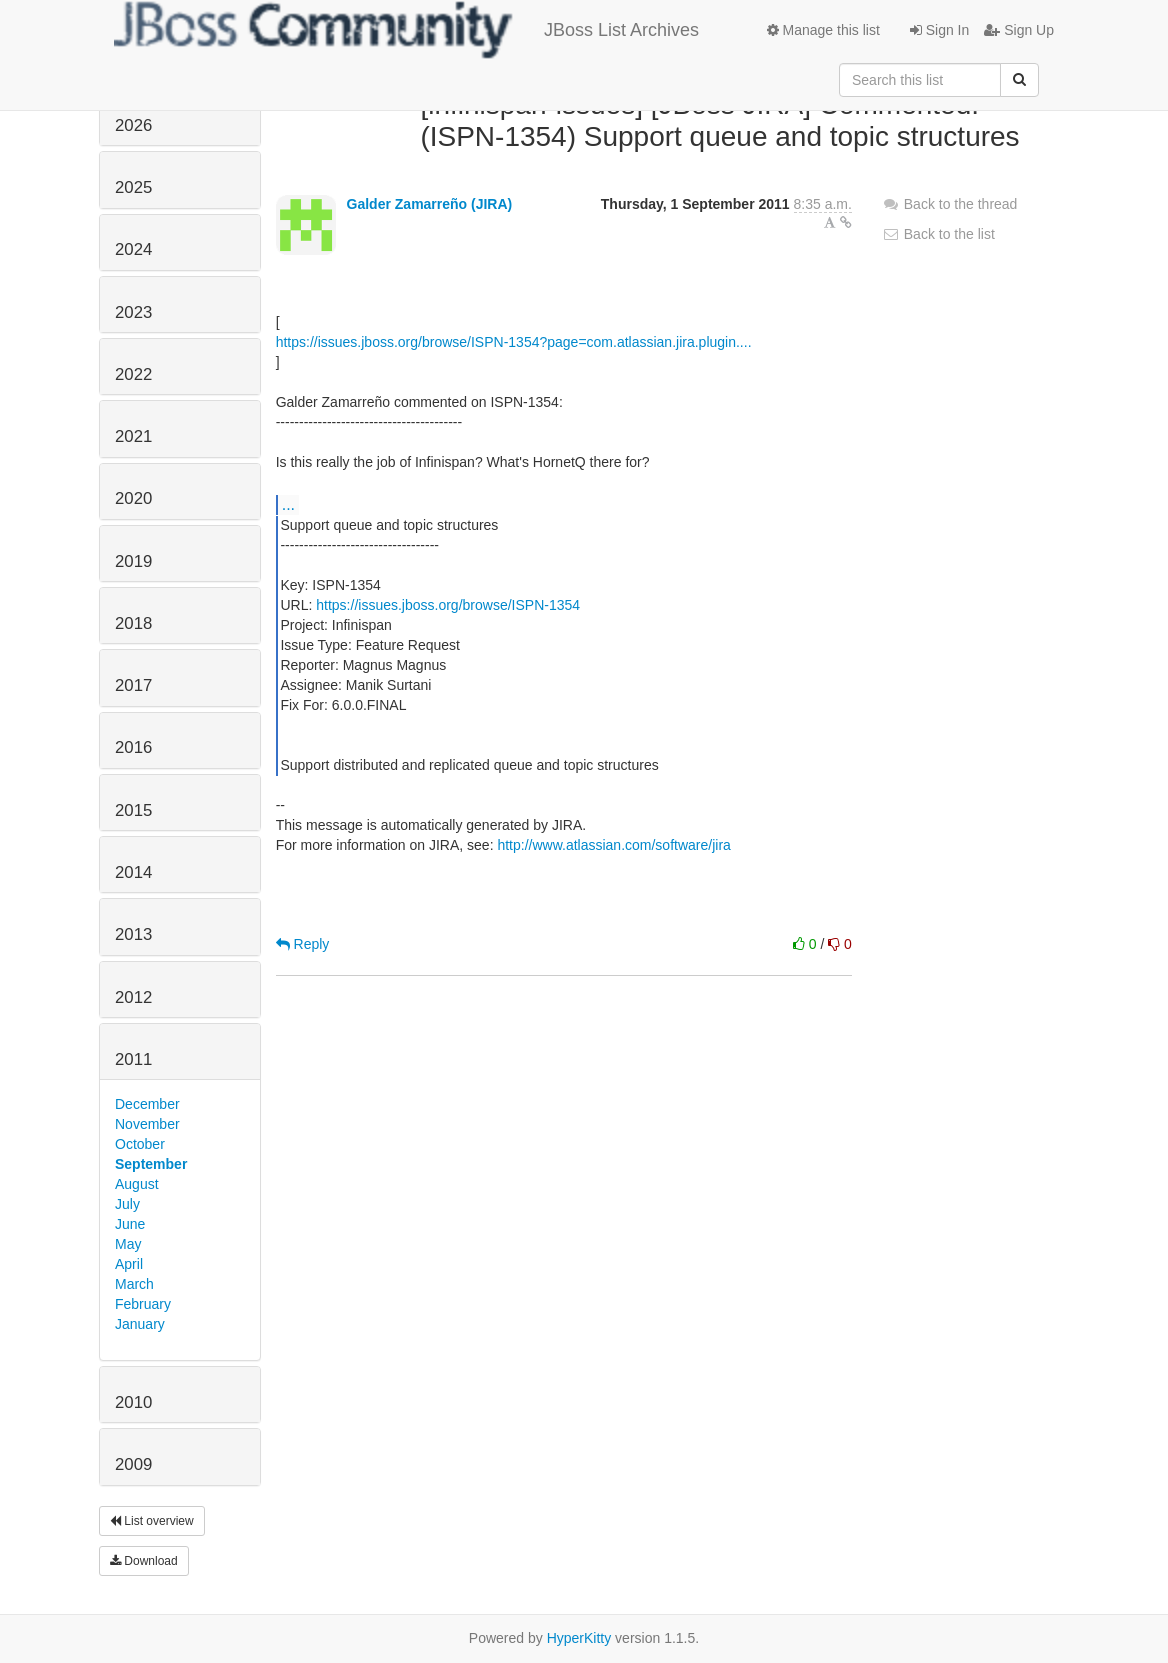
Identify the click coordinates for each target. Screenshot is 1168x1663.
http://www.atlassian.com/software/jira (613, 845)
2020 (133, 498)
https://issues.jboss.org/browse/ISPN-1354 (448, 605)
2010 (133, 1402)
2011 (133, 1059)
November (147, 1124)
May (128, 1244)
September (151, 1164)
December (147, 1104)
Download (144, 1561)
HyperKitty (579, 1638)
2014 (133, 872)
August (137, 1184)
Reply (303, 944)
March (134, 1284)
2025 (133, 187)
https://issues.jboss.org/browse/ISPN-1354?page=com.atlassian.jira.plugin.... (514, 342)
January (140, 1324)
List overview (152, 1521)
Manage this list (823, 30)
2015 (133, 810)
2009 (133, 1464)
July (127, 1204)
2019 (133, 561)
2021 (133, 436)
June (130, 1224)
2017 (133, 685)
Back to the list (938, 234)
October (140, 1144)
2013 (133, 934)
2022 (133, 374)
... (288, 504)
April (129, 1264)
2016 (133, 747)
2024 (133, 249)
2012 (133, 997)
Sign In (939, 30)
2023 (133, 312)
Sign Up (1019, 30)
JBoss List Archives (406, 30)
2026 (133, 125)
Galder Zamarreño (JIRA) (430, 204)
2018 (133, 623)
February (143, 1304)
